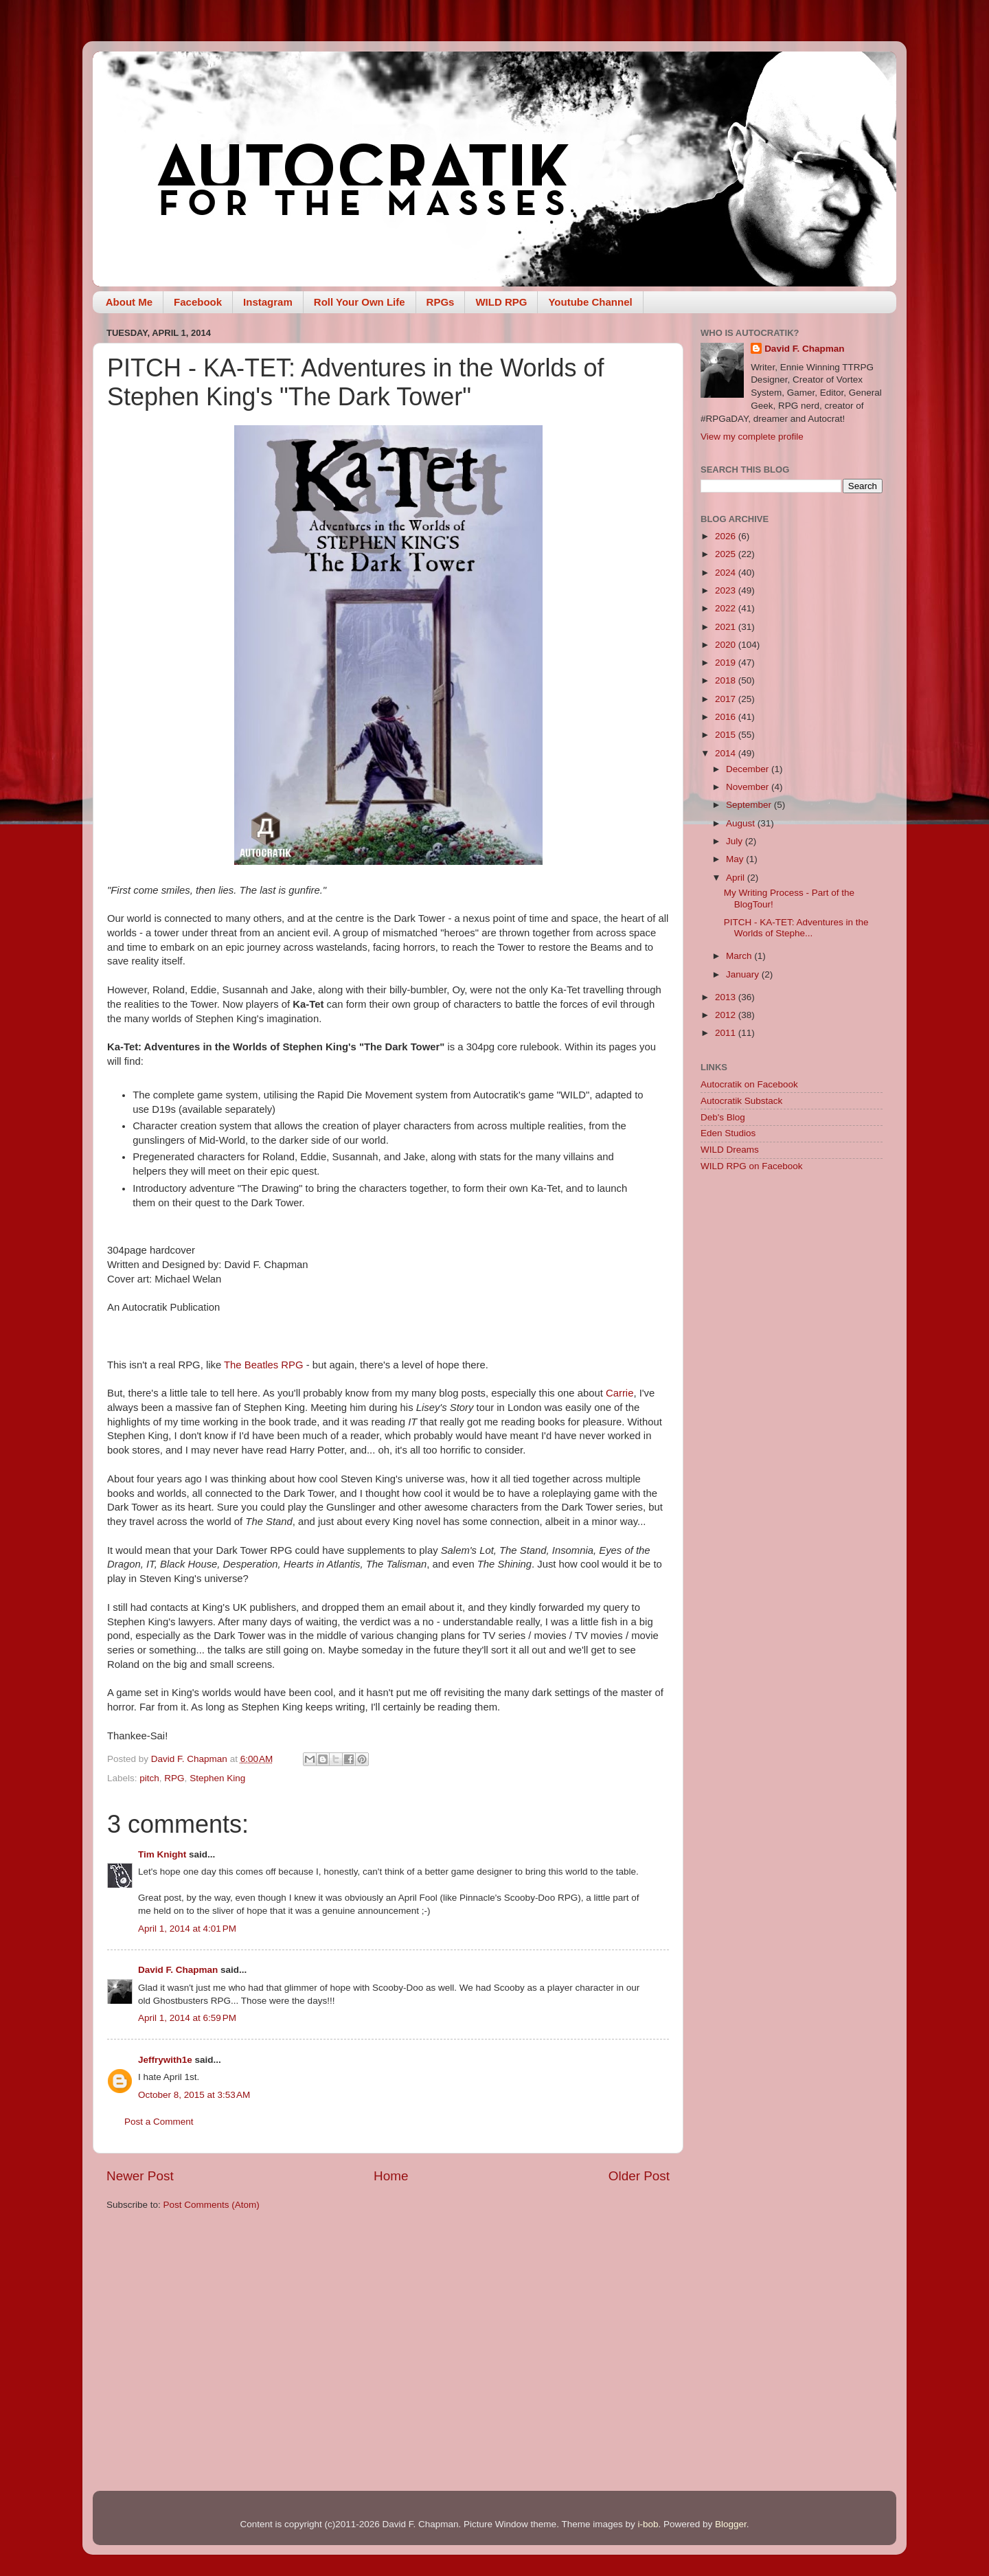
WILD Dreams (730, 1149)
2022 (726, 608)
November (748, 787)
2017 (726, 699)
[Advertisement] (792, 1401)
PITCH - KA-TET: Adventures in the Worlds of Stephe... (796, 927)
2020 (726, 645)
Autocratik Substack (741, 1101)
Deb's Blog (723, 1117)
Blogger (731, 2524)
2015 (726, 735)
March (740, 956)
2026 (726, 536)
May (736, 859)
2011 (726, 1033)
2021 (726, 627)
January (744, 974)
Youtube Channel (590, 302)
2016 (726, 717)
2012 (726, 1015)
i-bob (647, 2524)
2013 (726, 997)
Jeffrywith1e (165, 2060)
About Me (129, 302)
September (750, 805)
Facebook (198, 302)
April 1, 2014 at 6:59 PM (187, 2018)
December (748, 769)
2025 (726, 554)
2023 (726, 590)
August (742, 823)
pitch (149, 1778)
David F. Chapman (178, 1970)
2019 (726, 662)
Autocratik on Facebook (749, 1084)
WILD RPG (501, 302)
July (735, 841)
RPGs (441, 302)
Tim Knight (162, 1854)
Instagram (268, 302)
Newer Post (140, 2176)
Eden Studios (728, 1133)
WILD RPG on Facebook (752, 1166)
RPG (174, 1778)
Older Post (639, 2176)
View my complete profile (752, 436)
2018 (726, 680)
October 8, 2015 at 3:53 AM (194, 2095)
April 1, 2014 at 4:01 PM (187, 1928)
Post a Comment (159, 2121)
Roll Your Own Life (359, 302)
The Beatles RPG (264, 1364)
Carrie (619, 1393)
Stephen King (217, 1778)
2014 (726, 753)
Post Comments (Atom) (211, 2205)
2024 (726, 572)
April (736, 877)
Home (391, 2176)
